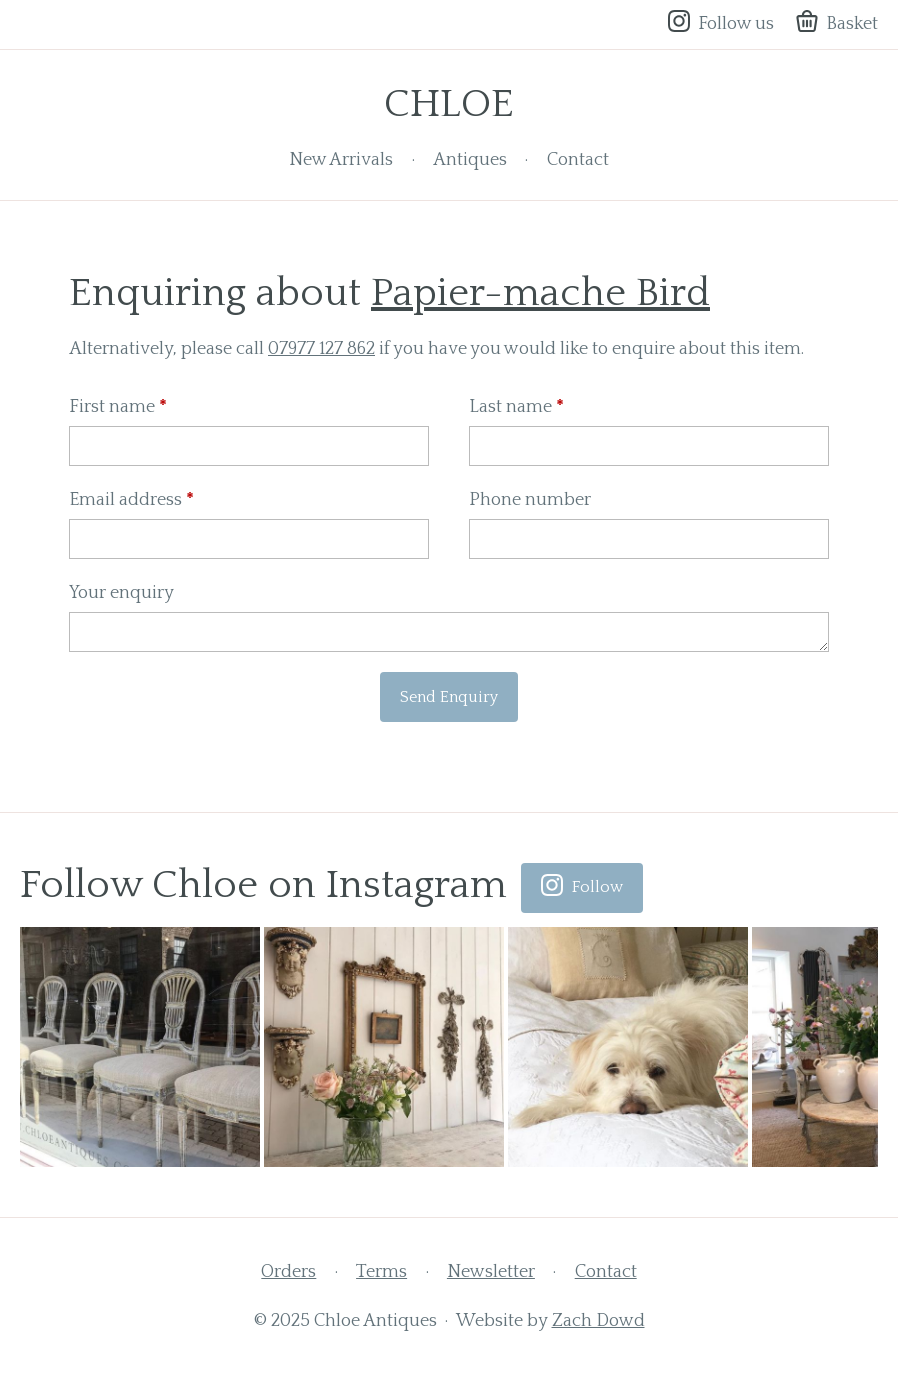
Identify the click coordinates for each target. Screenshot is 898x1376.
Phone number (530, 500)
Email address (131, 500)
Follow (582, 888)
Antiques (470, 160)
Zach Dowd (598, 1321)
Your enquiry (121, 593)
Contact (578, 160)
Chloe (449, 104)
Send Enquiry (449, 697)
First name (118, 407)
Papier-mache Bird (540, 293)
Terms (381, 1272)
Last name (516, 407)
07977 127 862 (321, 349)
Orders (288, 1272)
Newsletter (491, 1272)
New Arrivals (341, 160)
